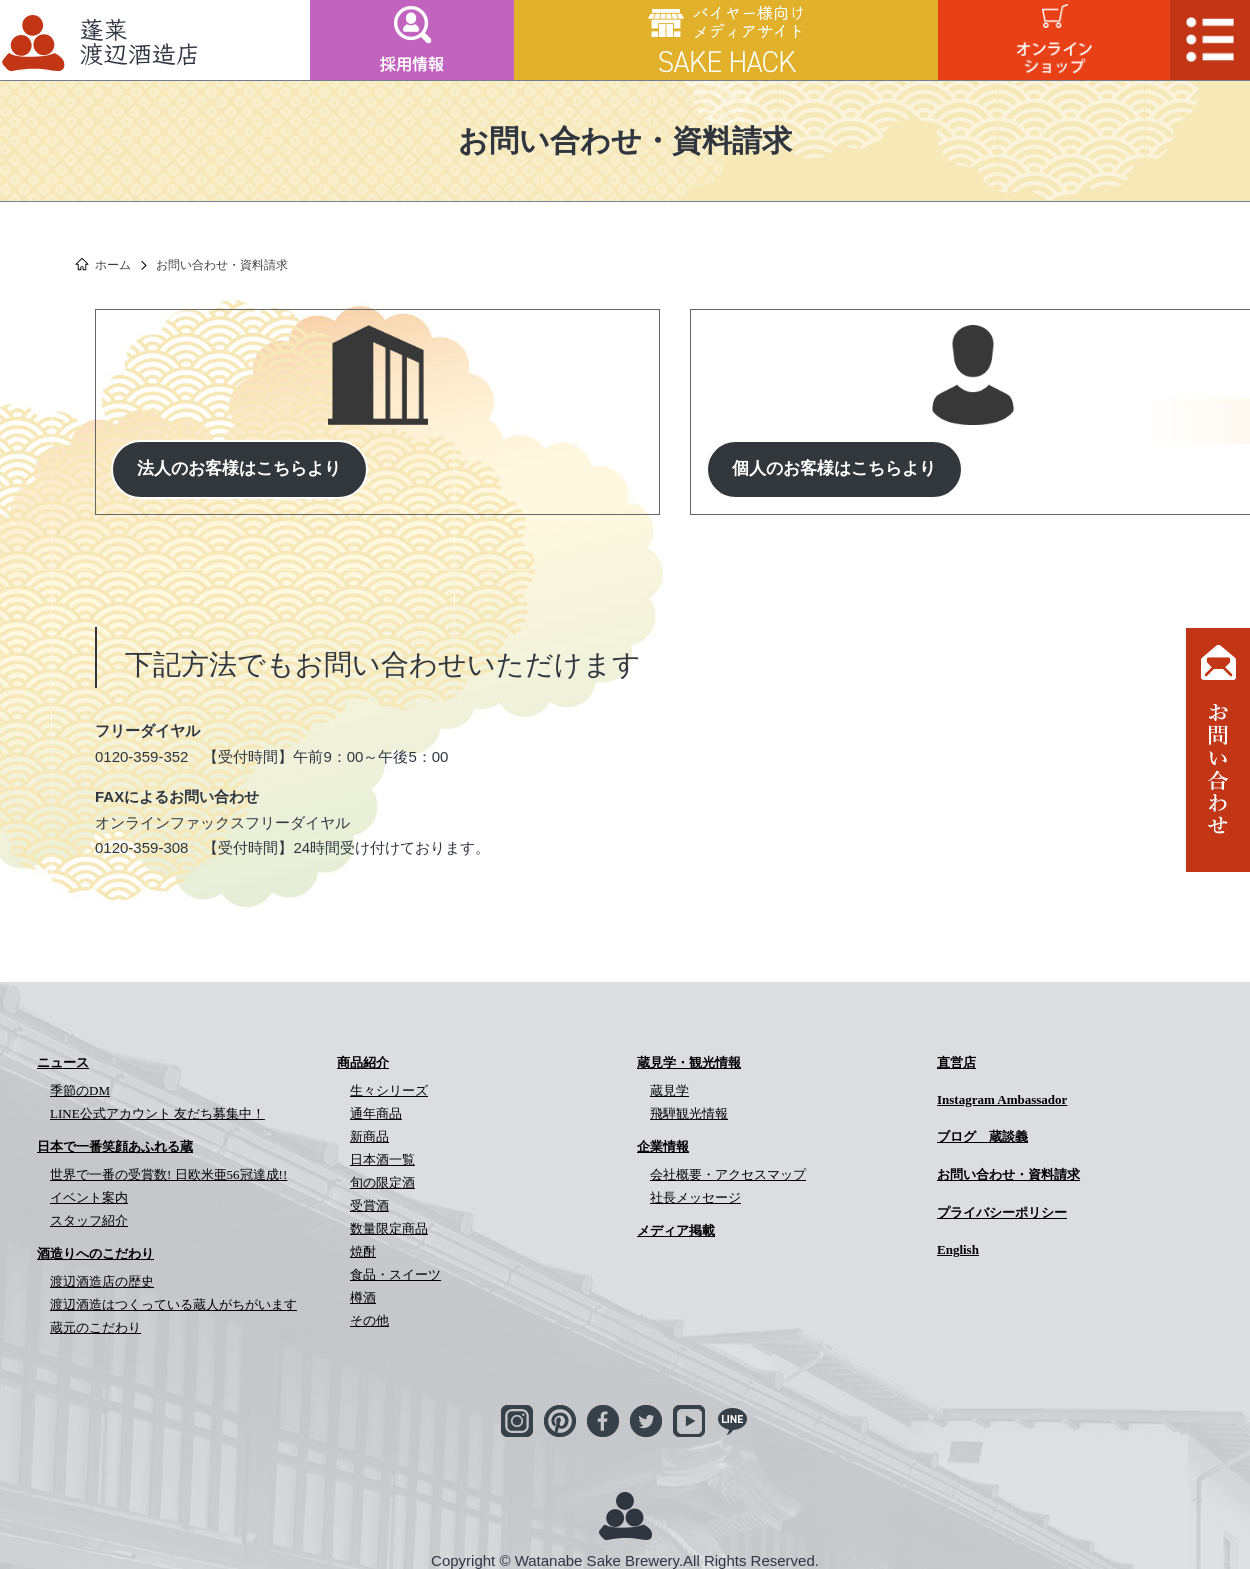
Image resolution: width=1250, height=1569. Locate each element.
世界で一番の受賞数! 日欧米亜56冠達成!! (168, 1174)
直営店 (956, 1062)
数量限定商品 (389, 1228)
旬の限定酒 (382, 1182)
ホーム (113, 265)
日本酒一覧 (382, 1159)
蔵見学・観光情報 (689, 1062)
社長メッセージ (695, 1197)
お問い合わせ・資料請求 (1008, 1174)
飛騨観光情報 (689, 1113)
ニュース (63, 1062)
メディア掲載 (676, 1230)
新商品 (369, 1136)
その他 (369, 1320)
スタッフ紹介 (89, 1220)
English (958, 1249)
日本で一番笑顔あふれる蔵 (115, 1146)
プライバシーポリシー (1002, 1212)
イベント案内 (89, 1197)
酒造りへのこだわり (95, 1253)
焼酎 (363, 1251)
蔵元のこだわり (95, 1327)
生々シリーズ (389, 1090)
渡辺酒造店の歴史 (102, 1281)
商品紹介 (363, 1062)
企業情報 (663, 1146)
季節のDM (80, 1090)
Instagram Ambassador (1002, 1099)
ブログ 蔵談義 (982, 1136)
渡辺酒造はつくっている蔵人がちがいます (173, 1304)
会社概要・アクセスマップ (728, 1174)
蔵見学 (669, 1090)
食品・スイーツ (395, 1274)
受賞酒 (369, 1205)
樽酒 (363, 1297)
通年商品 (376, 1113)
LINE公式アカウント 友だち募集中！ (157, 1113)
